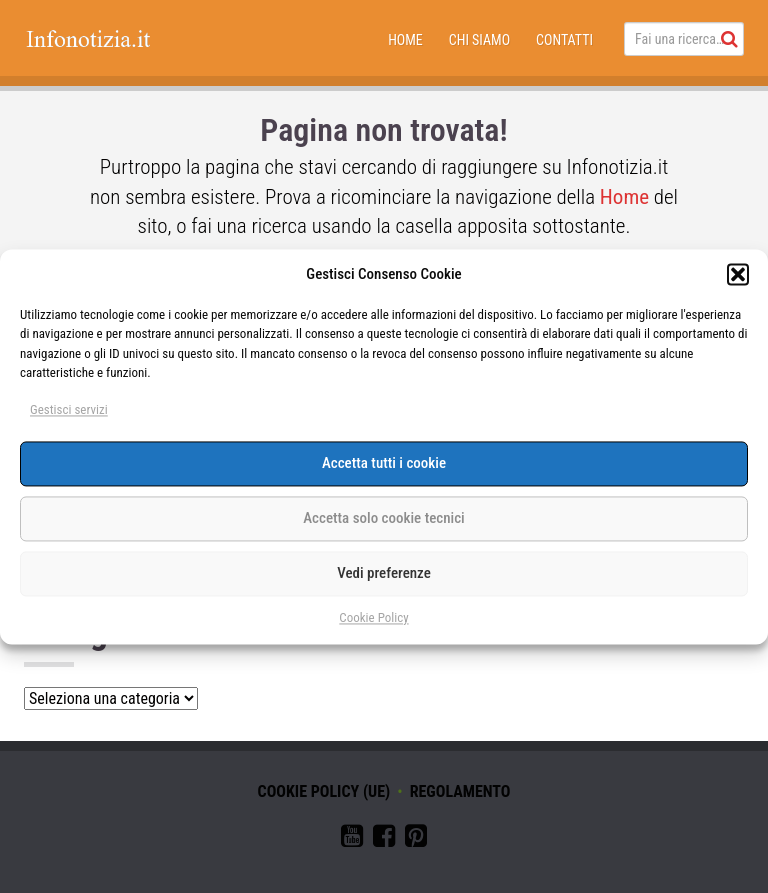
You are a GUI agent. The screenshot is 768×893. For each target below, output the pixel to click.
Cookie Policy (373, 617)
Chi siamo (479, 40)
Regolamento (460, 791)
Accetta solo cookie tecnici (383, 519)
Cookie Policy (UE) (324, 791)
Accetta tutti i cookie (384, 464)
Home (405, 40)
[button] (738, 275)
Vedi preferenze (384, 574)
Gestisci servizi (69, 409)
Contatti (564, 40)
